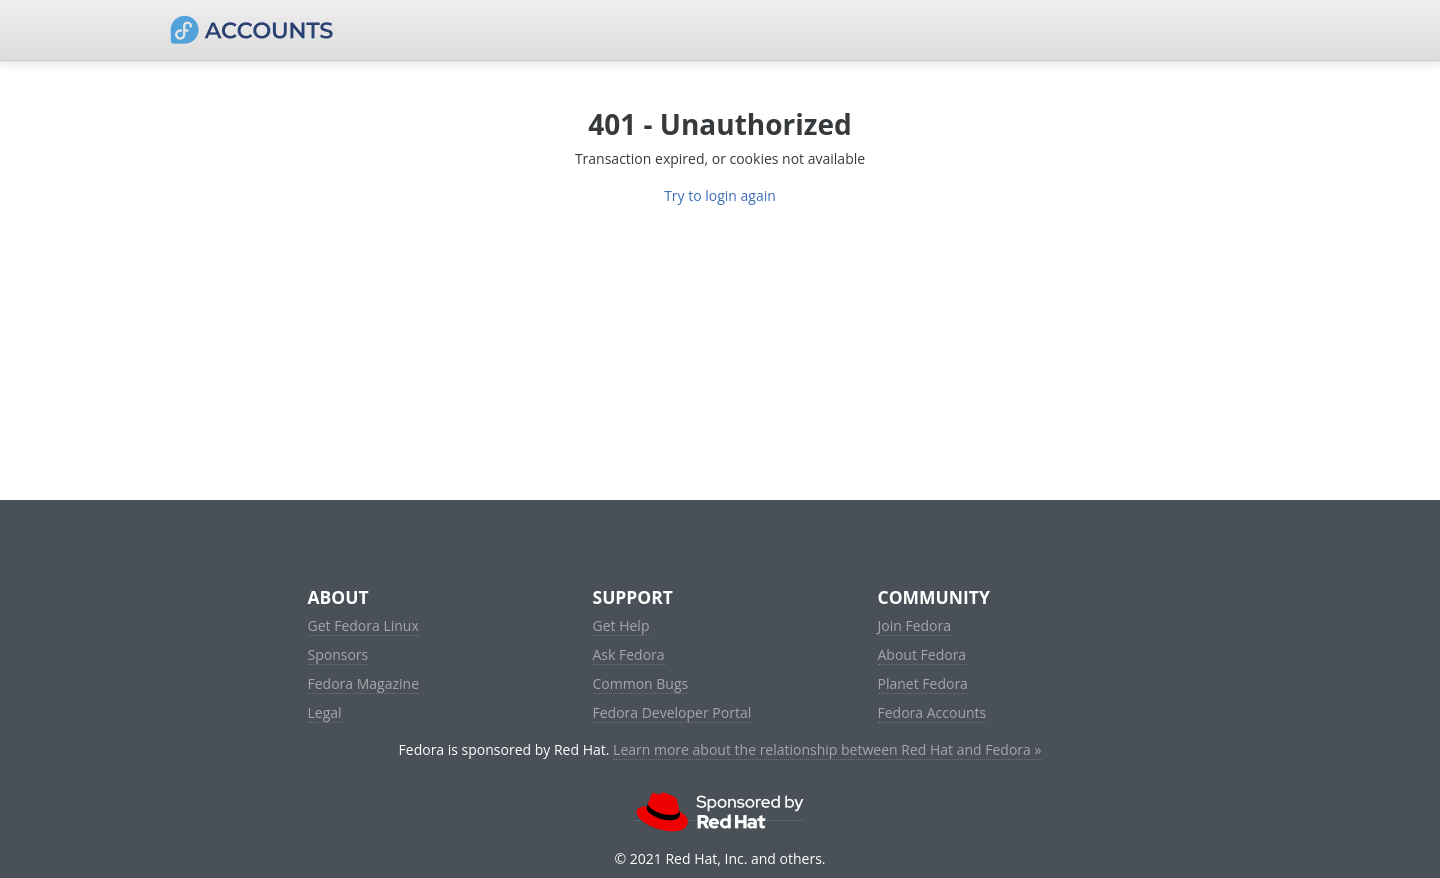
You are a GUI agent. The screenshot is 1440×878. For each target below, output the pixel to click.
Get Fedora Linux (363, 625)
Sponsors (338, 654)
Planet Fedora (923, 683)
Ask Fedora (629, 654)
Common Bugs (641, 683)
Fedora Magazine (364, 683)
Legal (325, 712)
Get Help (621, 625)
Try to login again (720, 195)
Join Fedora (915, 625)
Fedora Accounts (932, 712)
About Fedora (922, 654)
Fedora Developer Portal (672, 712)
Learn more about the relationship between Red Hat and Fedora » (827, 749)
